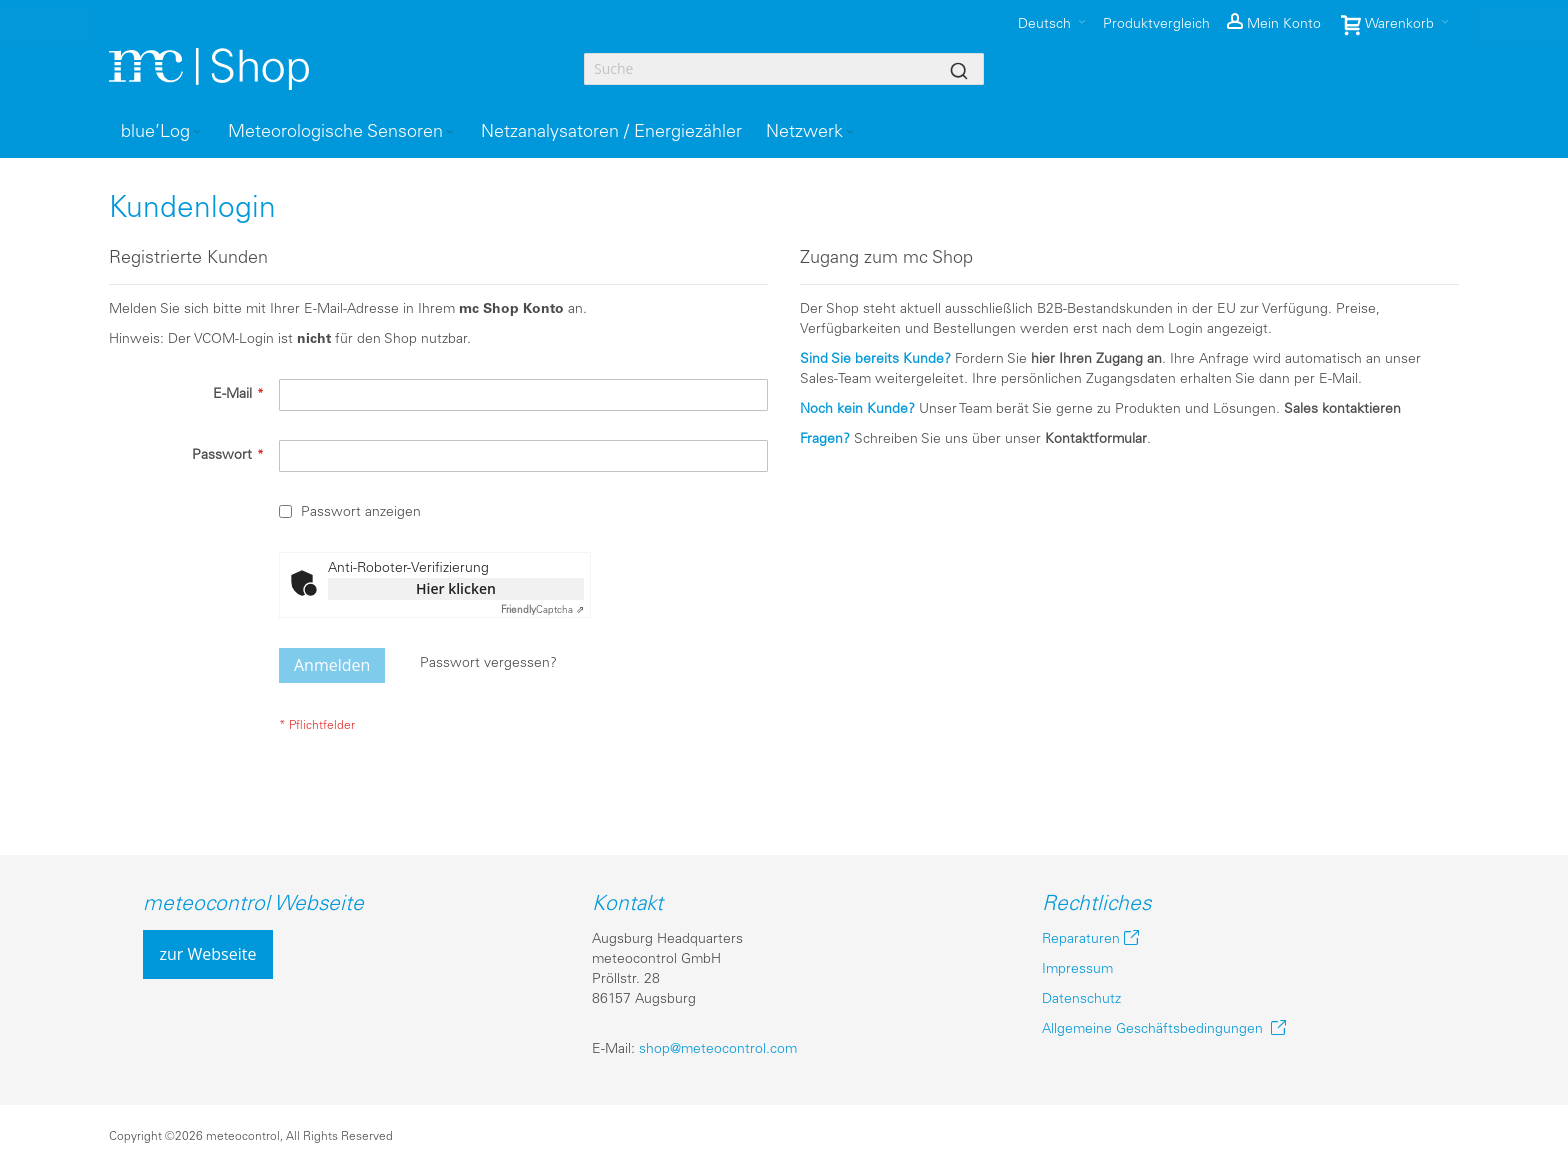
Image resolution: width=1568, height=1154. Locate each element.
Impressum (1077, 969)
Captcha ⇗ (542, 610)
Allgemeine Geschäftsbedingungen (1156, 1029)
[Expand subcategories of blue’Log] (197, 132)
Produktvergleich (1156, 24)
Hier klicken (456, 588)
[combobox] (784, 69)
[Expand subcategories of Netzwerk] (850, 132)
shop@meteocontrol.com (718, 1049)
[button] (1274, 25)
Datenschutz (1081, 999)
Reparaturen (1081, 939)
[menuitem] (162, 133)
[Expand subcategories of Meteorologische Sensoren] (450, 132)
